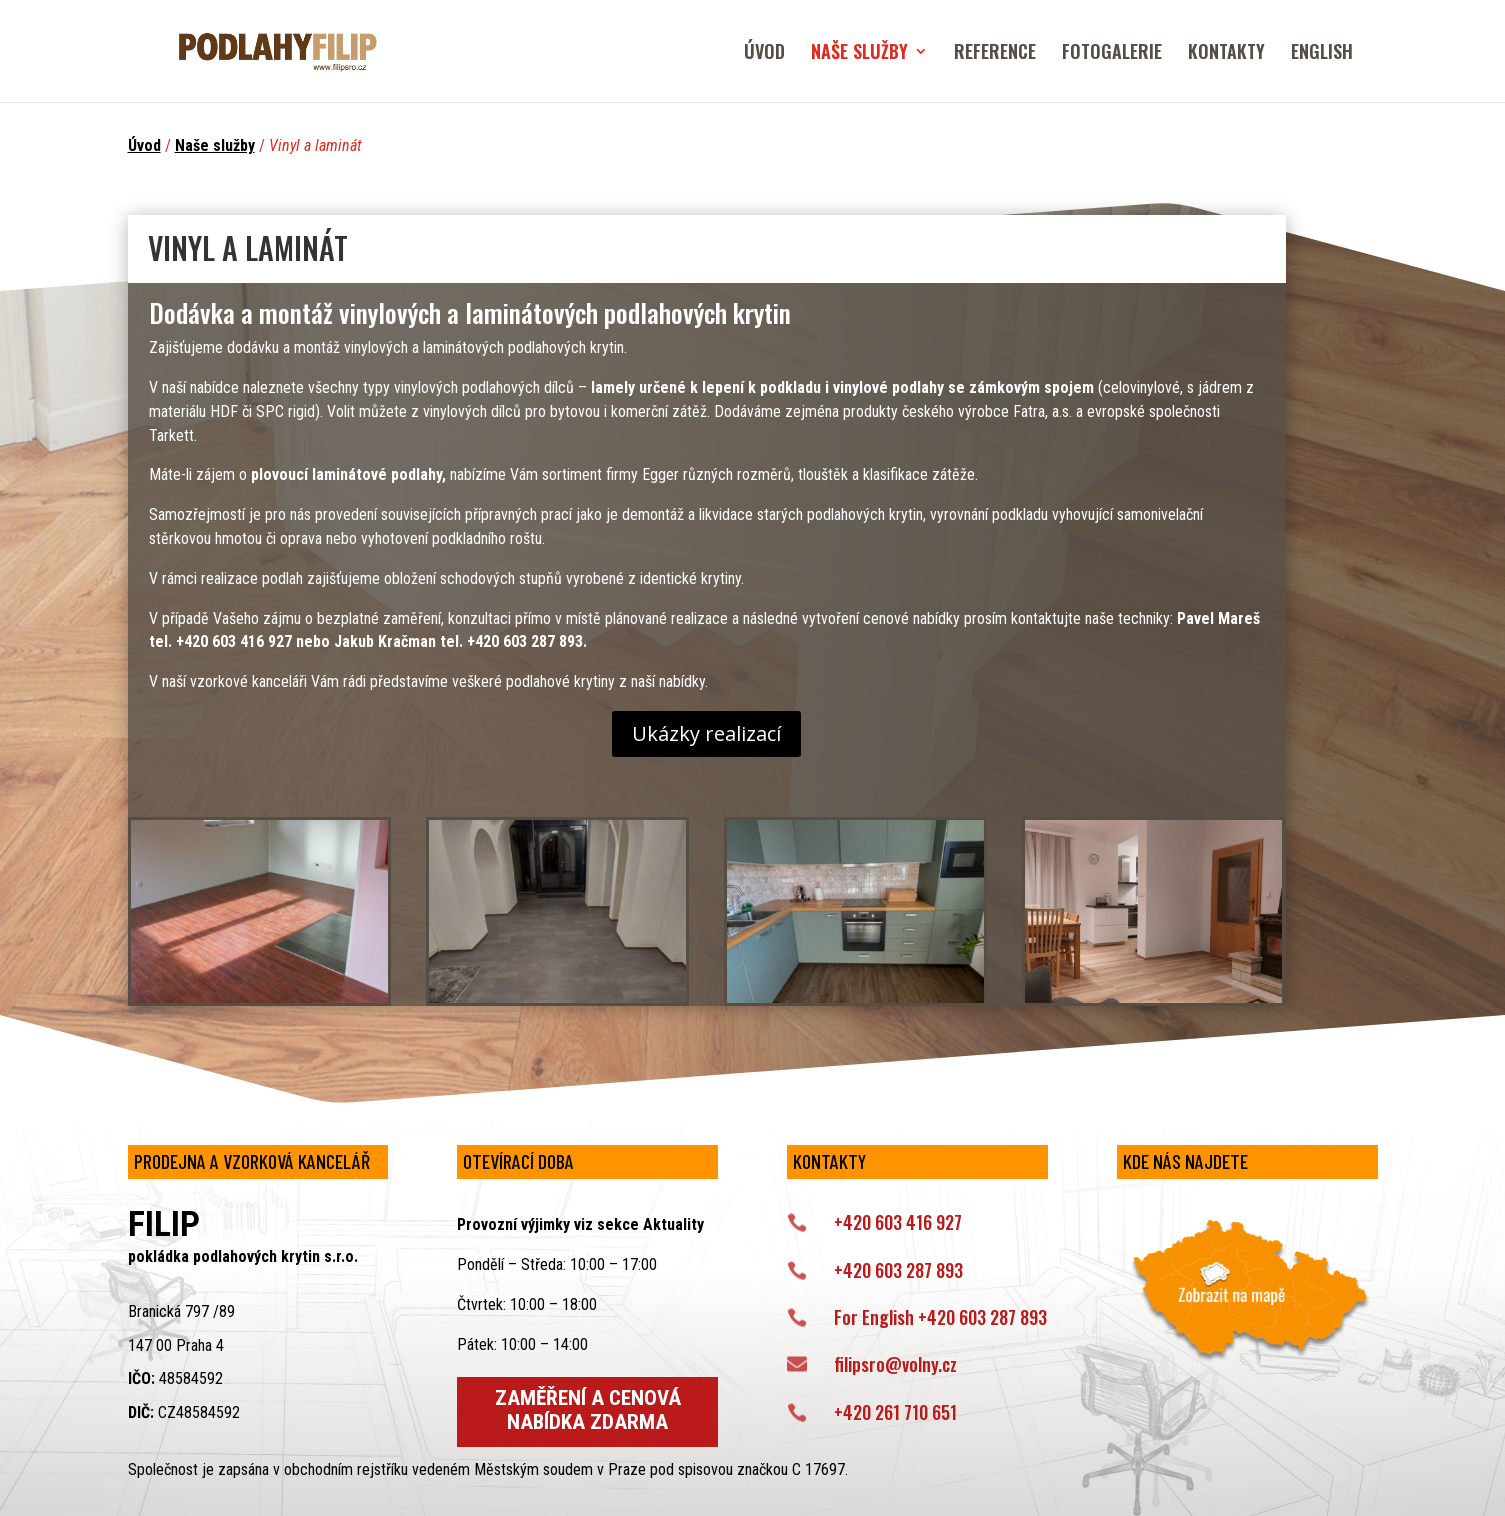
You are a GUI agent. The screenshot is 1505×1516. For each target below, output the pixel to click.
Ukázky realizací (706, 733)
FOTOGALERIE (1112, 54)
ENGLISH (1322, 54)
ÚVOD (764, 54)
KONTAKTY (1226, 54)
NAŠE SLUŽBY (859, 54)
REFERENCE (995, 54)
